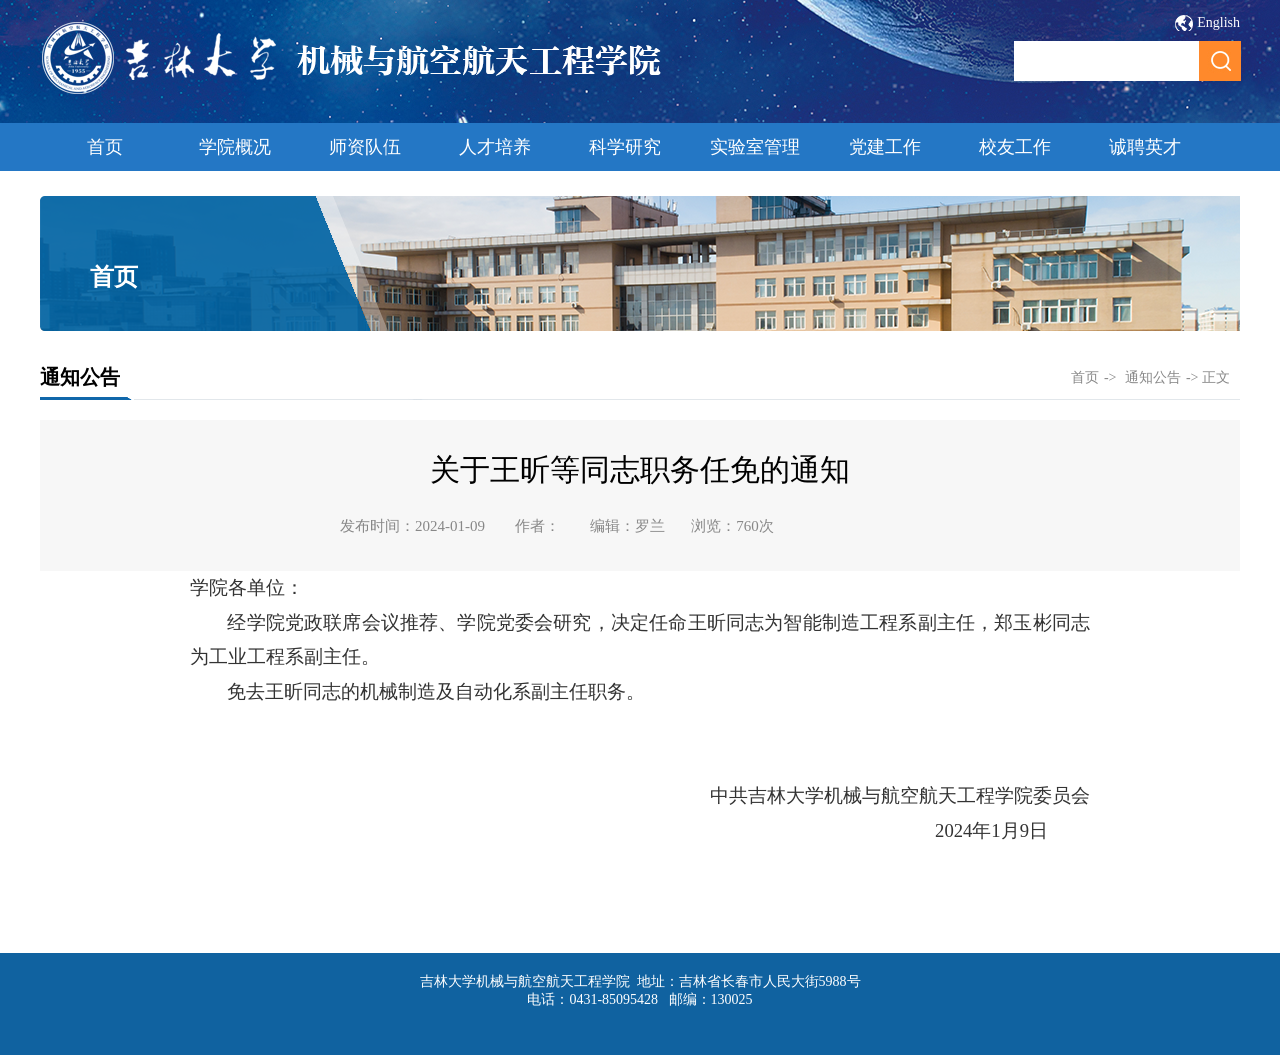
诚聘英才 (1145, 147)
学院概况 (235, 147)
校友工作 (1015, 147)
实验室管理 (755, 147)
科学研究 (625, 147)
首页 (105, 147)
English (1218, 22)
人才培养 (495, 147)
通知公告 (1153, 377)
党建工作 (885, 147)
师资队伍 (365, 147)
